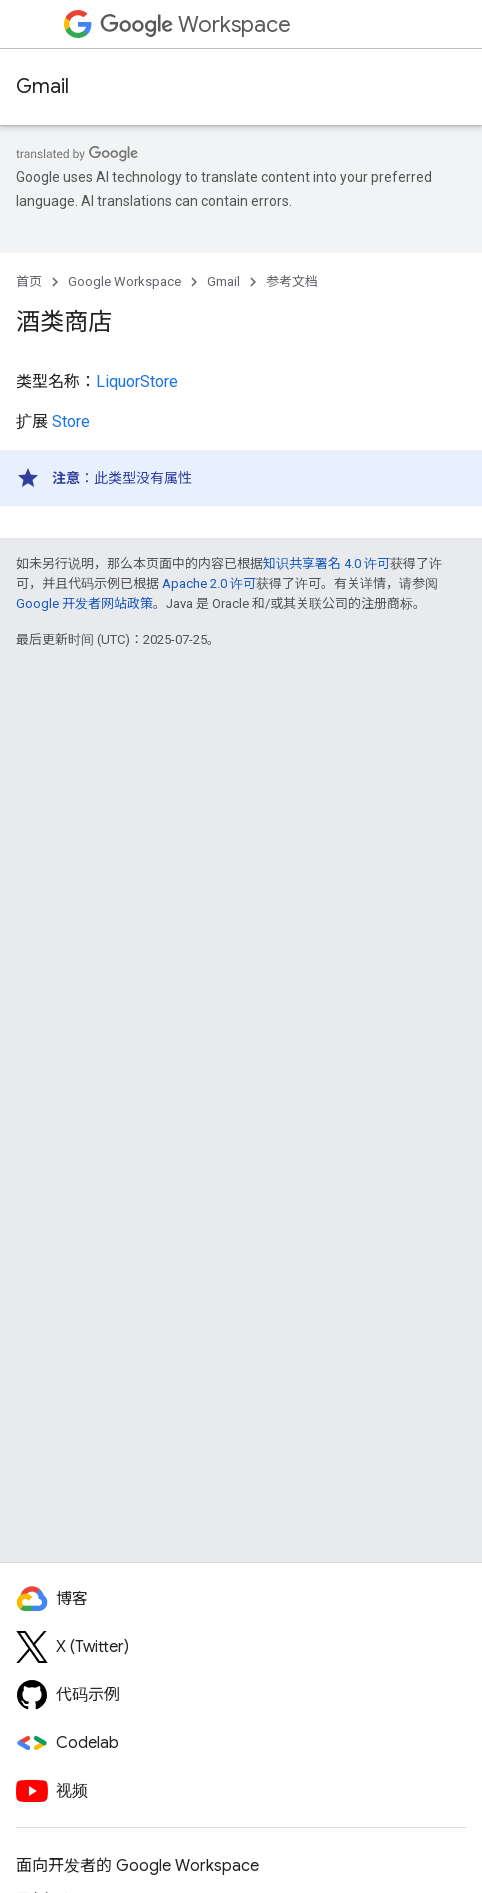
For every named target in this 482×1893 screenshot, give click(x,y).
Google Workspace (124, 281)
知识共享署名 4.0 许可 (326, 563)
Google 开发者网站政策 (84, 603)
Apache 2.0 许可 (209, 583)
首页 (29, 281)
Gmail (42, 86)
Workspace (195, 24)
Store (71, 421)
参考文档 (292, 281)
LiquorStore (137, 381)
